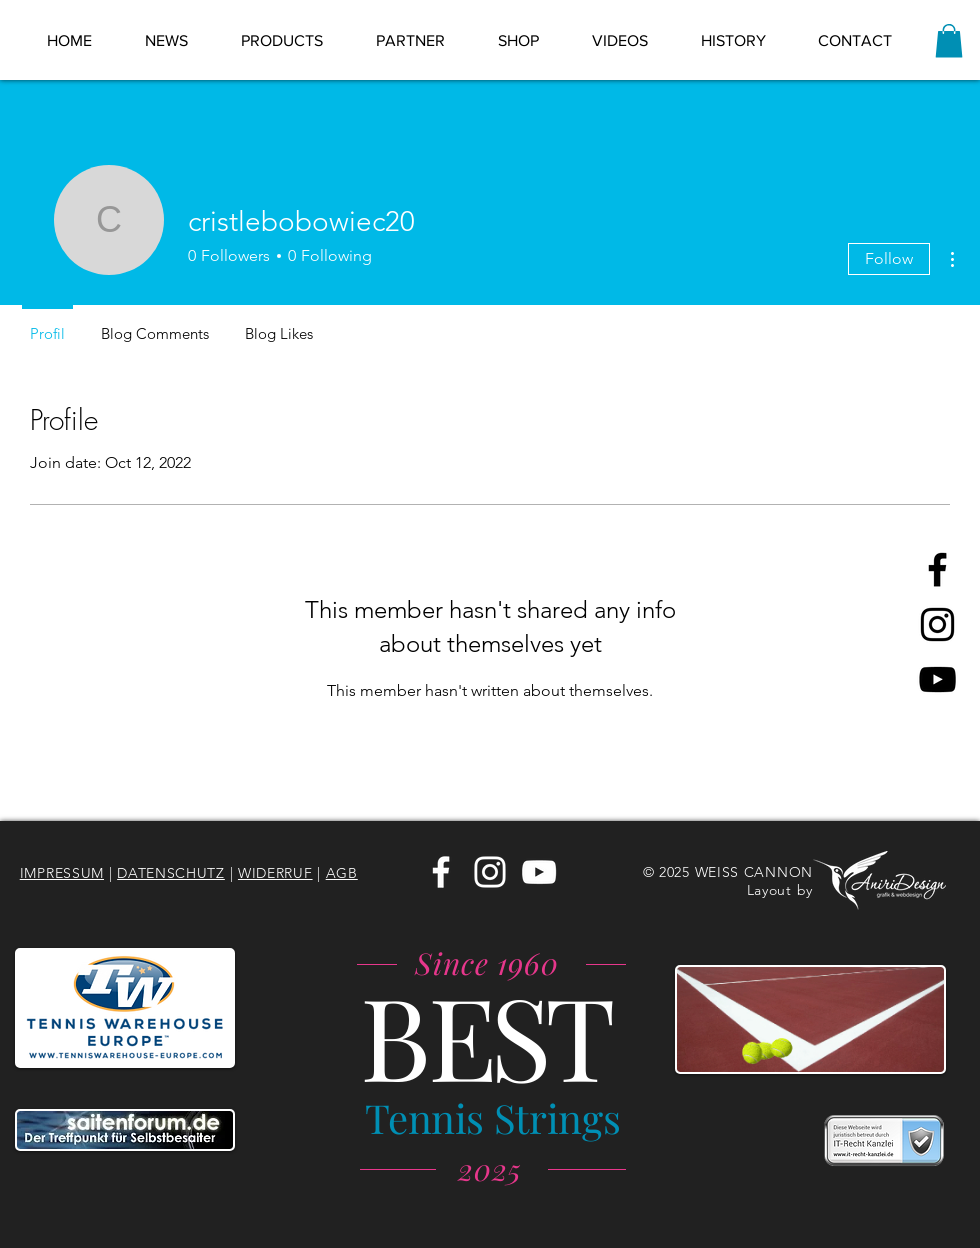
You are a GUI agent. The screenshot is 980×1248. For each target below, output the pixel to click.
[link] (949, 40)
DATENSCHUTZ (171, 873)
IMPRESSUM (62, 873)
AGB (342, 873)
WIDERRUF (275, 873)
